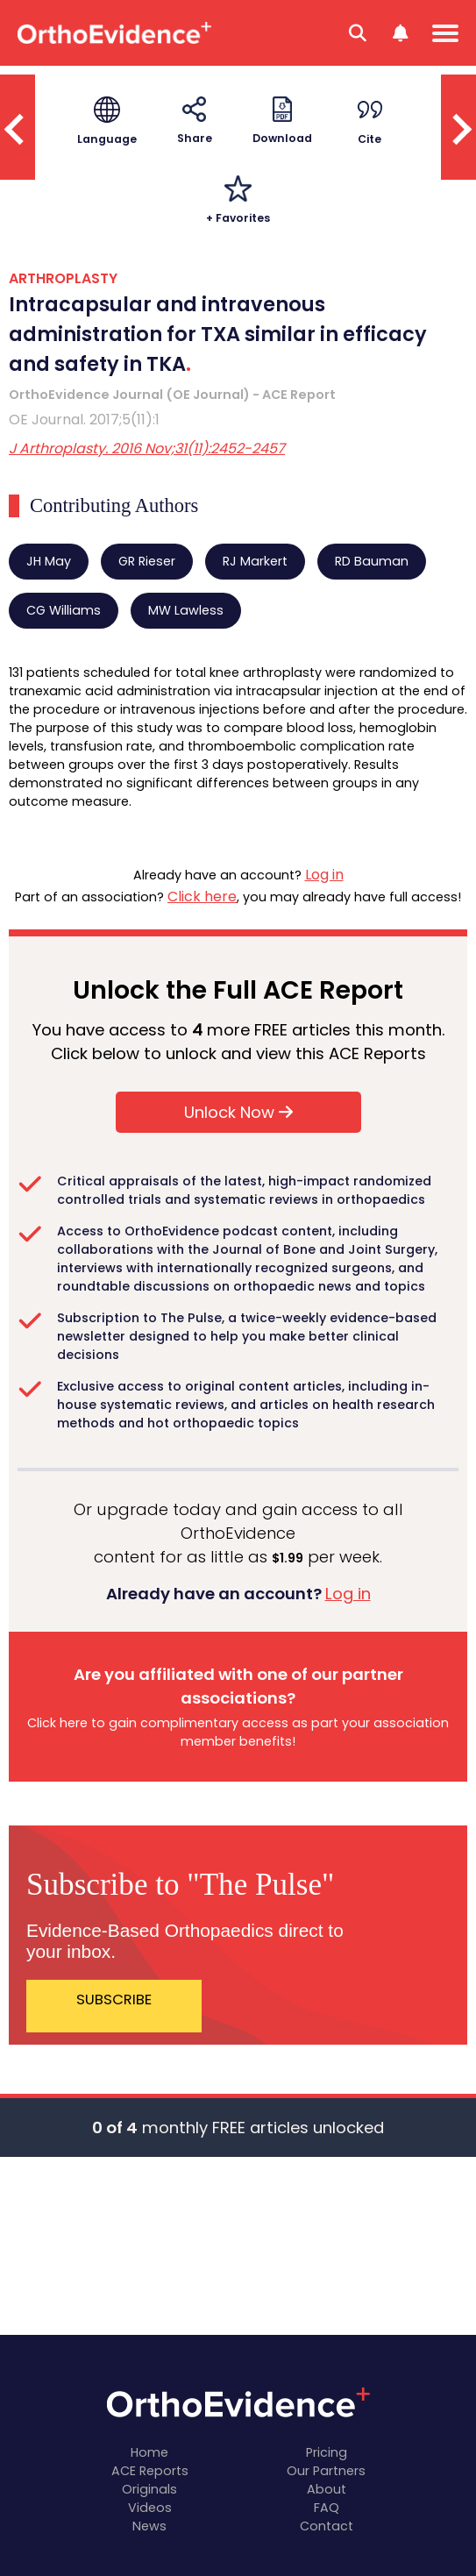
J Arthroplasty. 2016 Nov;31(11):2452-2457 (147, 448)
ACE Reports (149, 2471)
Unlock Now (238, 1112)
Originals (149, 2489)
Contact (326, 2526)
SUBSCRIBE (114, 1999)
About (326, 2489)
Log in (324, 875)
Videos (150, 2507)
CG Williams (63, 610)
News (149, 2526)
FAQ (326, 2507)
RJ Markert (255, 561)
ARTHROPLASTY (63, 278)
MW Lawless (186, 610)
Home (149, 2452)
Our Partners (326, 2471)
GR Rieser (146, 561)
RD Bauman (372, 561)
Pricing (326, 2452)
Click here (202, 896)
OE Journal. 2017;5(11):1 (84, 419)
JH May (48, 561)
